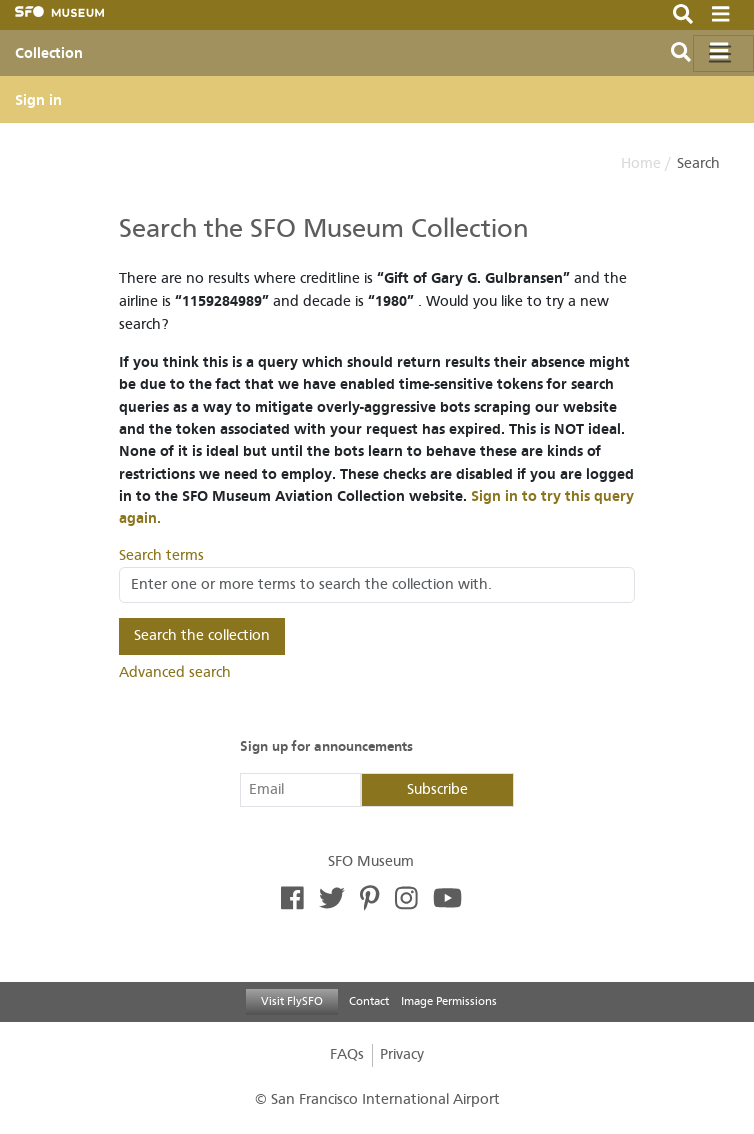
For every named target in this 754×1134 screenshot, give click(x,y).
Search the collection (202, 635)
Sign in (38, 100)
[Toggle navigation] (723, 53)
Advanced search (175, 672)
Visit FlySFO (292, 1001)
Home (641, 163)
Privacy (402, 1054)
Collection (49, 53)
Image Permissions (449, 1001)
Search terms (161, 555)
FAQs (347, 1054)
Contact (369, 1001)
